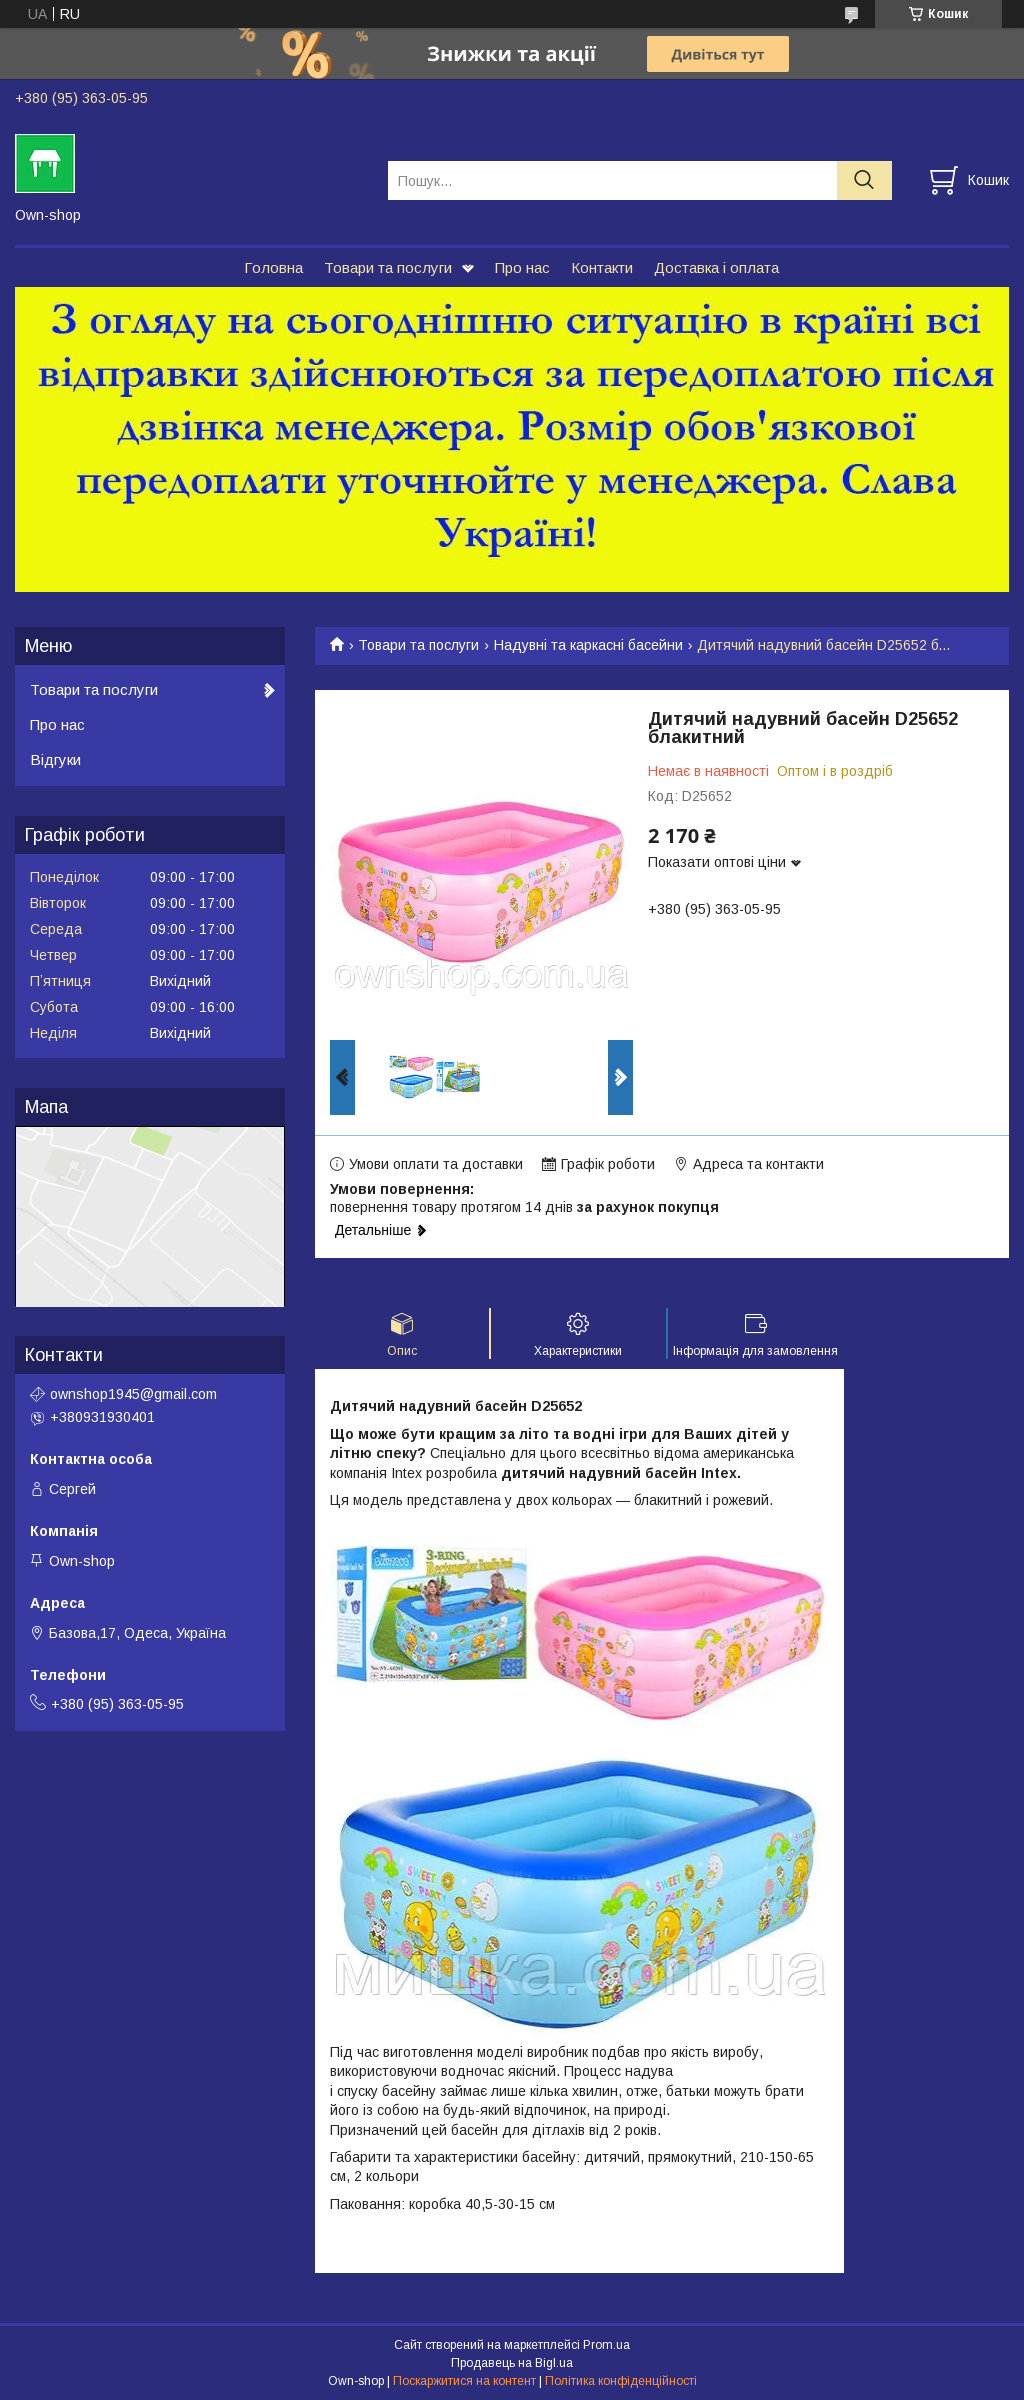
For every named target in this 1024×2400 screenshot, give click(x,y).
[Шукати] (864, 180)
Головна (273, 267)
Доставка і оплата (716, 267)
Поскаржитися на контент (464, 2381)
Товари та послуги (388, 267)
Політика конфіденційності (621, 2381)
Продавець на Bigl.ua (512, 2363)
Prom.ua (606, 2345)
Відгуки (55, 759)
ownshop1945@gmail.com (133, 1394)
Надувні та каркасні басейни (588, 645)
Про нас (522, 267)
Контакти (602, 267)
